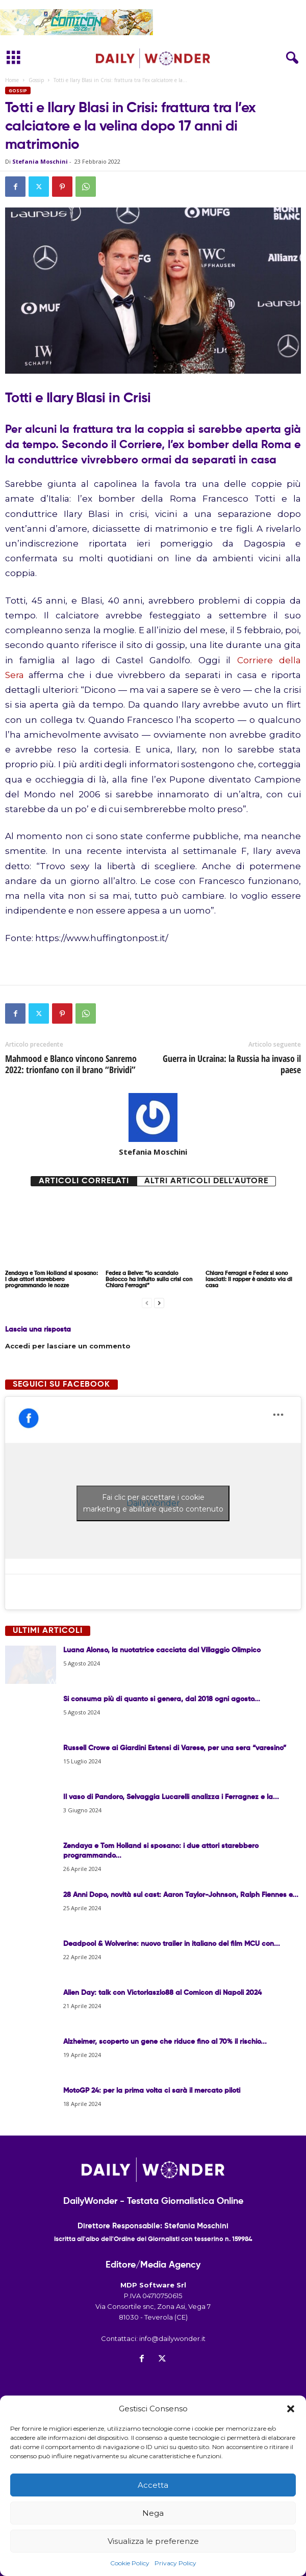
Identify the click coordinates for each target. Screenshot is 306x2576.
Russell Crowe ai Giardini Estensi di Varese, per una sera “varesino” (174, 1748)
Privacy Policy (175, 2563)
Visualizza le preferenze (153, 2541)
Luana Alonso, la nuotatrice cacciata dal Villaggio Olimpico (162, 1650)
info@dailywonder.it (172, 2338)
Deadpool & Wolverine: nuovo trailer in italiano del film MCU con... (171, 1943)
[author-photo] (153, 1117)
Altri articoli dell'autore (206, 1181)
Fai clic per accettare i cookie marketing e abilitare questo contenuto (153, 1503)
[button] (291, 2409)
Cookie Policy (129, 2563)
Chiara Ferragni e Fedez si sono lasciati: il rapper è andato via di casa (249, 1279)
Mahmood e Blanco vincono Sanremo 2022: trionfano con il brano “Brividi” (71, 1064)
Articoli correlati (84, 1181)
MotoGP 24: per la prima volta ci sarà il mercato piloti (151, 2090)
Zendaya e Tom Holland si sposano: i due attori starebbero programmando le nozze (51, 1279)
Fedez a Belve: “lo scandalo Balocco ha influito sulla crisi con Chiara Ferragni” (149, 1279)
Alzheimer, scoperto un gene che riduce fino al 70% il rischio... (165, 2041)
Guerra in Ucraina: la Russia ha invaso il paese (232, 1064)
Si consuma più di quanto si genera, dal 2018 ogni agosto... (161, 1699)
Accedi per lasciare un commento (68, 1346)
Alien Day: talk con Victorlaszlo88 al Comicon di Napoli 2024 (162, 1992)
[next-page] (159, 1302)
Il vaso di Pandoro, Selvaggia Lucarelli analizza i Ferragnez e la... (171, 1797)
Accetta (153, 2485)
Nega (153, 2513)
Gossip (36, 80)
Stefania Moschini (40, 161)
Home (12, 80)
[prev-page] (147, 1302)
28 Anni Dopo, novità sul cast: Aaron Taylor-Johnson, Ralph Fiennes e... (180, 1894)
